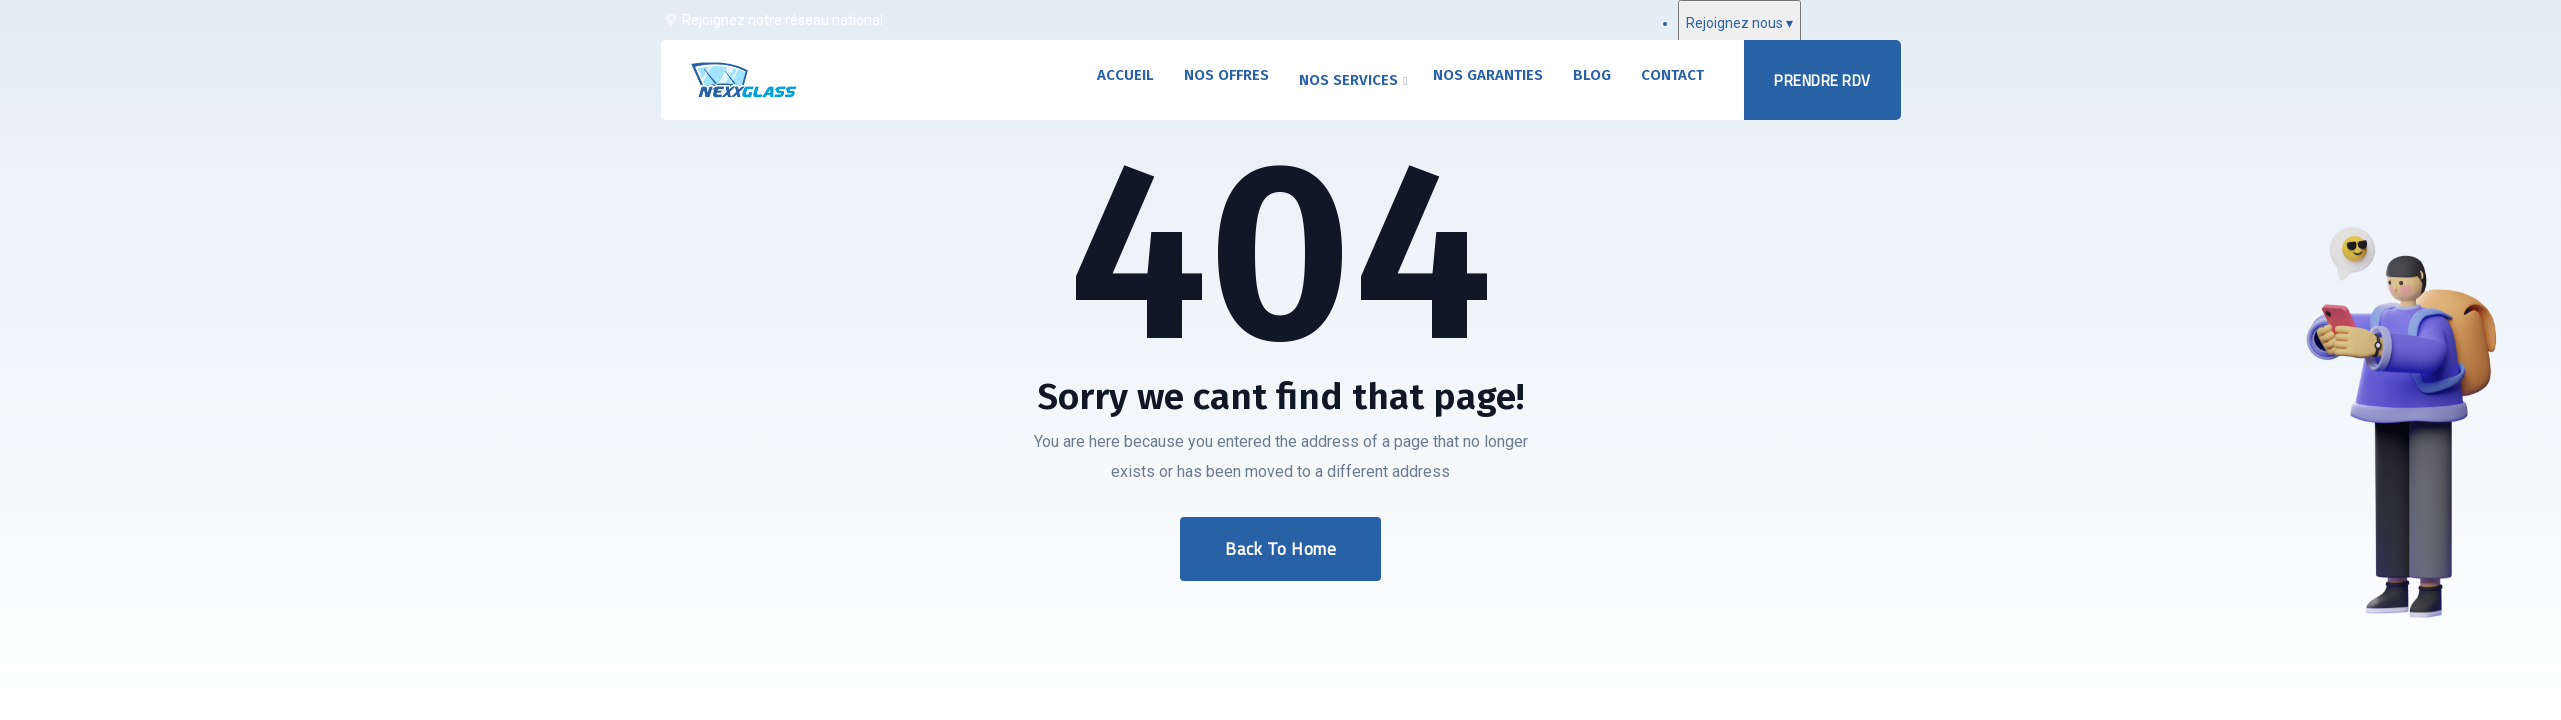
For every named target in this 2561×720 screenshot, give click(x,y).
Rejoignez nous (1739, 23)
